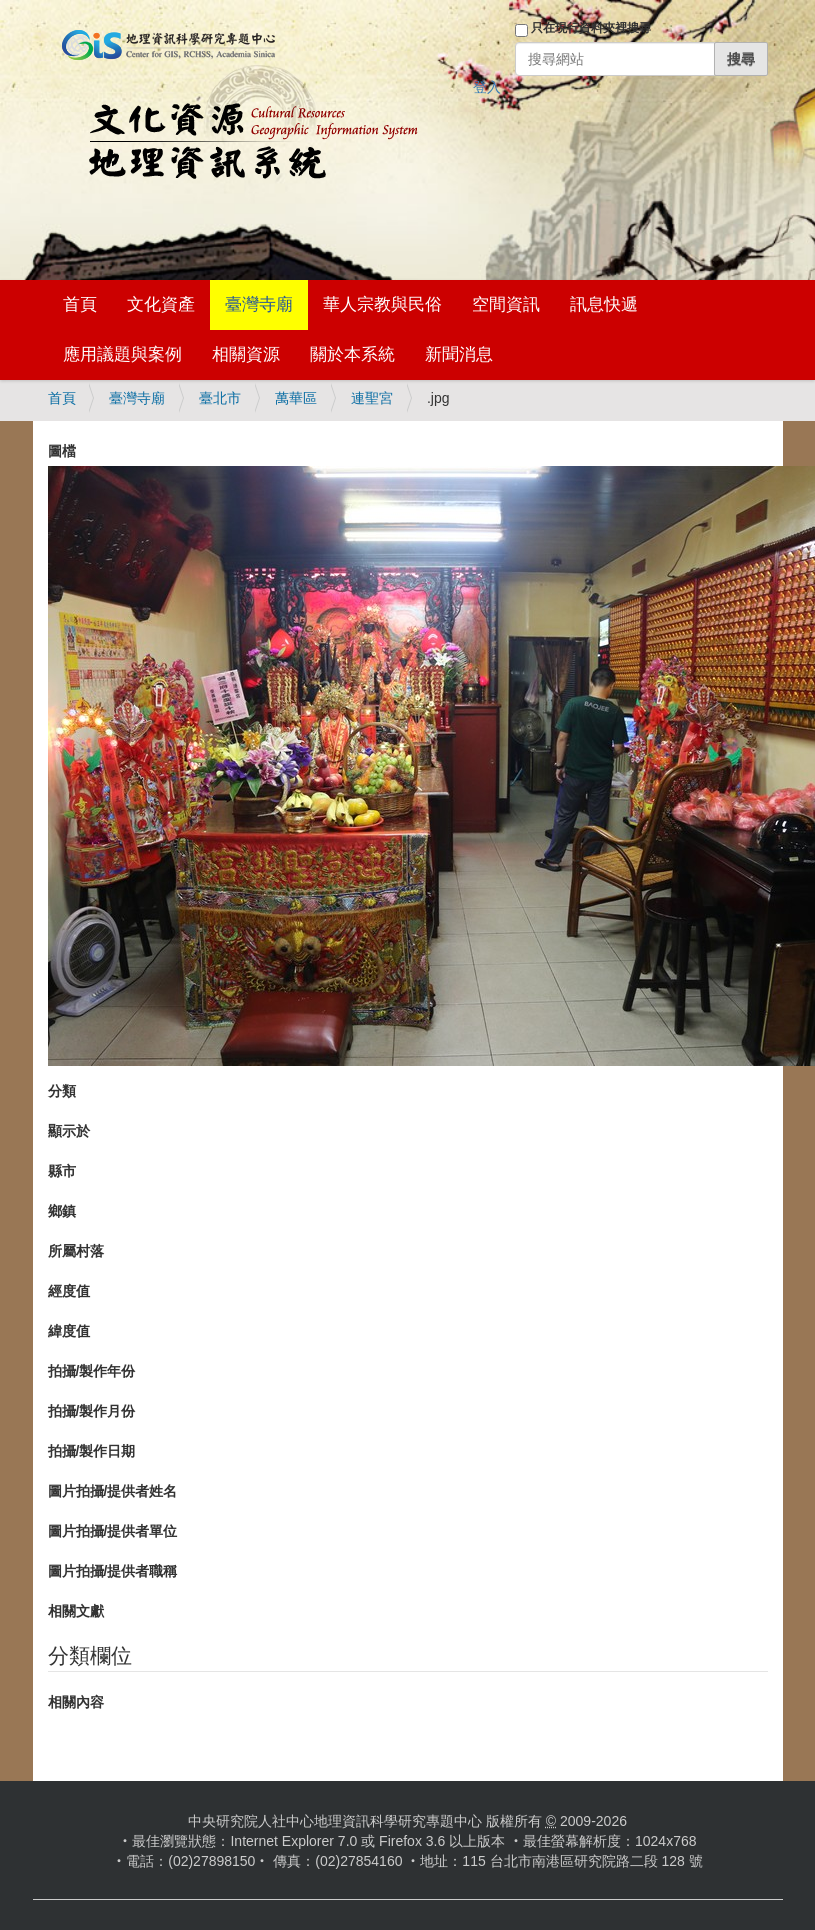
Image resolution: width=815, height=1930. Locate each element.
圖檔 (62, 451)
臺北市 (220, 398)
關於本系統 (352, 354)
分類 (62, 1091)
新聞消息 (459, 354)
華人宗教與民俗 (382, 304)
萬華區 (296, 398)
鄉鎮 (62, 1211)
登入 (487, 87)
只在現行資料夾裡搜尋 (591, 28)
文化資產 (161, 304)
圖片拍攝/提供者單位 (113, 1531)
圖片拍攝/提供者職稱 (113, 1571)
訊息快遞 (604, 304)
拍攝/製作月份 (92, 1411)
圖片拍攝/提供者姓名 (113, 1491)
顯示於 (69, 1131)
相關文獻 (76, 1611)
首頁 (80, 304)
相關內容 (76, 1702)
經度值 (69, 1291)
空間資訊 (506, 304)
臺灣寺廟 (259, 304)
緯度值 (69, 1331)
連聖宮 (372, 398)
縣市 (62, 1171)
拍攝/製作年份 (92, 1371)
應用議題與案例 (122, 354)
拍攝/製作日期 (92, 1451)
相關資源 (246, 354)
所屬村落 (76, 1251)
